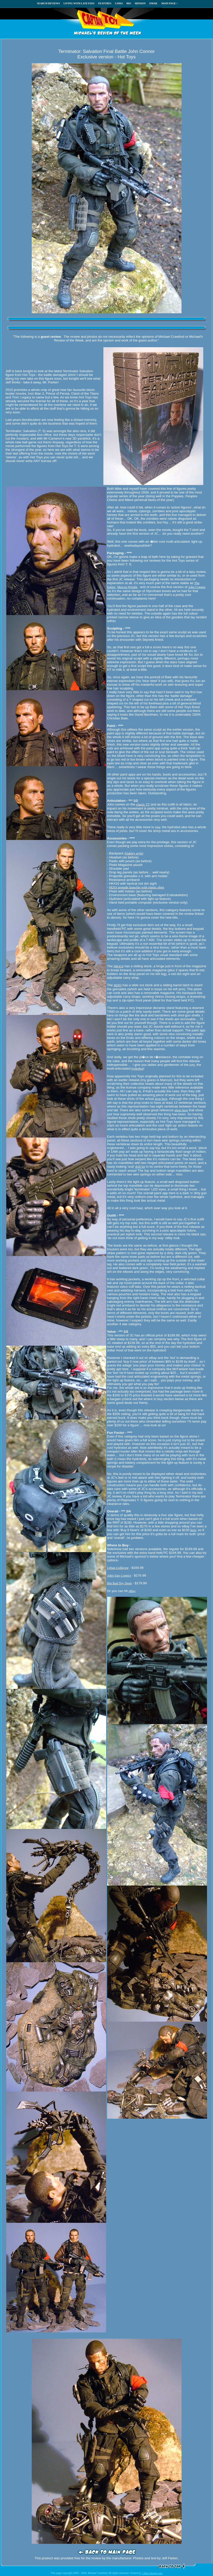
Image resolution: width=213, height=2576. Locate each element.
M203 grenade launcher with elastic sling (136, 887)
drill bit (140, 1166)
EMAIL (153, 3)
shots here (181, 1110)
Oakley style (134, 853)
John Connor (197, 587)
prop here (161, 1099)
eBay (132, 1591)
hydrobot (137, 1068)
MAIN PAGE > (170, 3)
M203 (118, 985)
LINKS (119, 3)
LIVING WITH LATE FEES (79, 3)
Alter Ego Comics (119, 1575)
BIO (129, 3)
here (193, 1530)
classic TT (143, 804)
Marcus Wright (127, 587)
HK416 (118, 966)
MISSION (140, 3)
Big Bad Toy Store (119, 1583)
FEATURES (104, 3)
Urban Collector (118, 1568)
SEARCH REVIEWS (48, 3)
